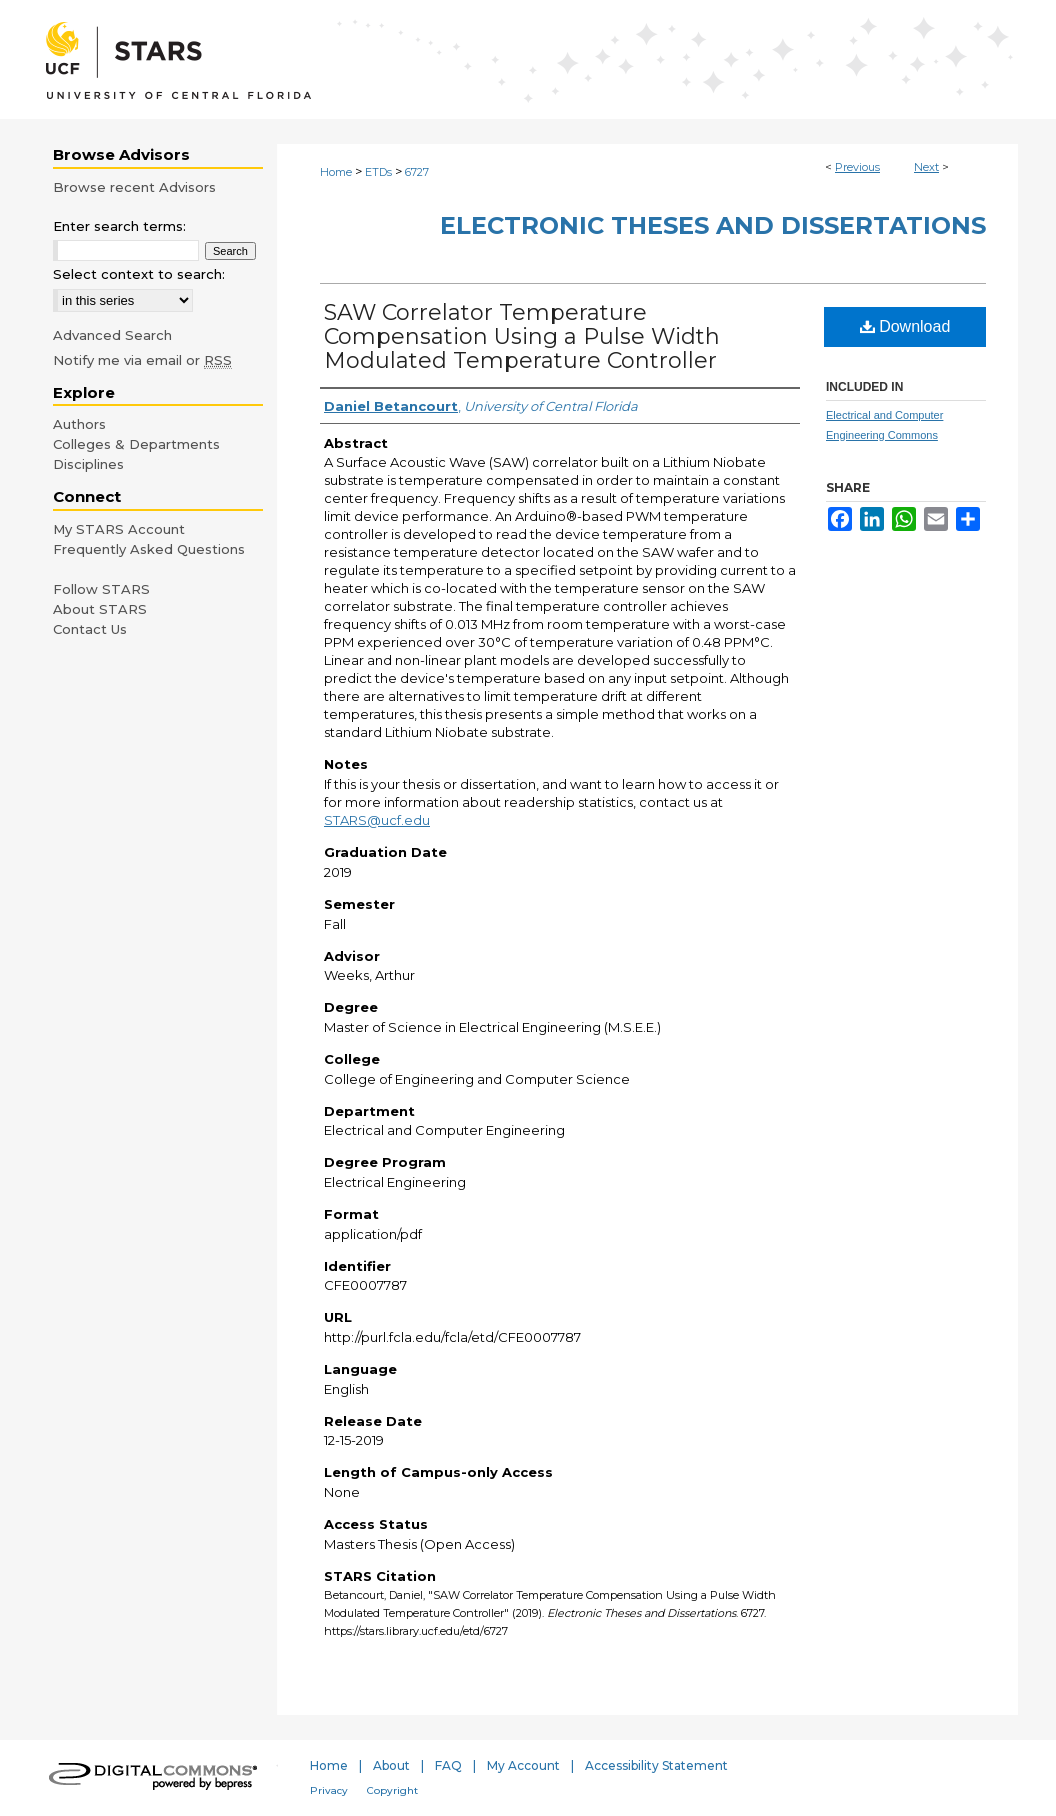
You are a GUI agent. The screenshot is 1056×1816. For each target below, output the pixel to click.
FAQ (448, 1765)
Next (926, 167)
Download (905, 326)
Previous (857, 167)
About (391, 1765)
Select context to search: (139, 274)
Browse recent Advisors (134, 187)
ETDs (378, 172)
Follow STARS (101, 589)
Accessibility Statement (656, 1765)
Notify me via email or (142, 360)
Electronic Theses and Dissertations (713, 225)
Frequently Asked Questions (149, 549)
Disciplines (88, 464)
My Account (523, 1765)
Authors (79, 424)
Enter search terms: (119, 226)
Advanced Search (112, 335)
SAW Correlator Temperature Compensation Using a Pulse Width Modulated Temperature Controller (522, 336)
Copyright (392, 1790)
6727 (417, 172)
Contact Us (90, 629)
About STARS (100, 609)
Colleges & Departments (136, 444)
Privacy (329, 1790)
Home (336, 172)
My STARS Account (119, 529)
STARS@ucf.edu (377, 820)
